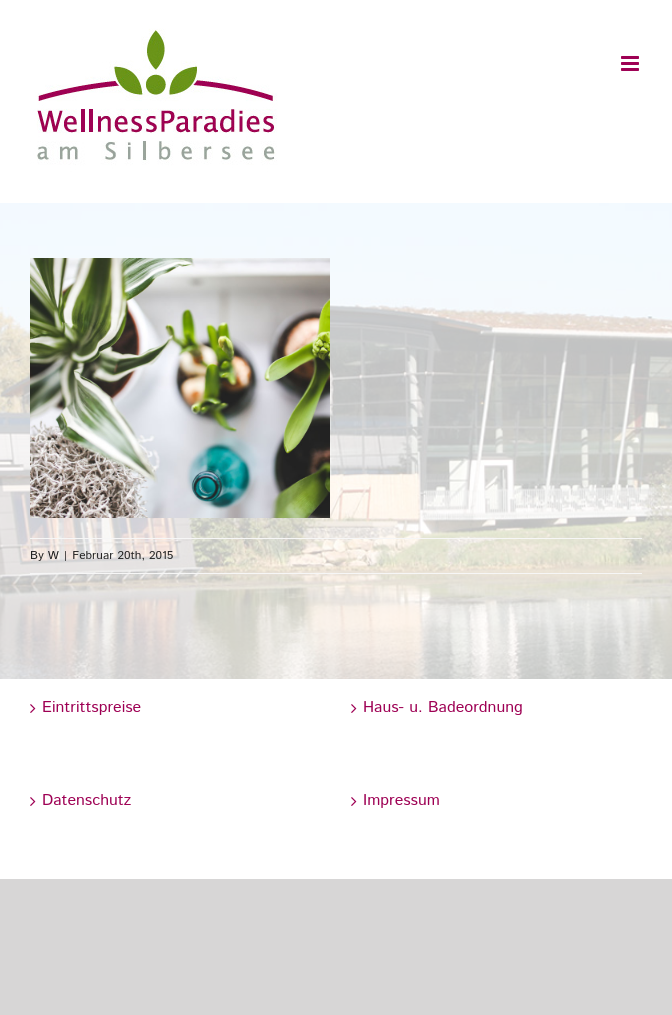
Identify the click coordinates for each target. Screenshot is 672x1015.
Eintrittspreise (91, 707)
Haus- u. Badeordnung (443, 707)
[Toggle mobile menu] (631, 63)
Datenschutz (86, 800)
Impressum (401, 800)
